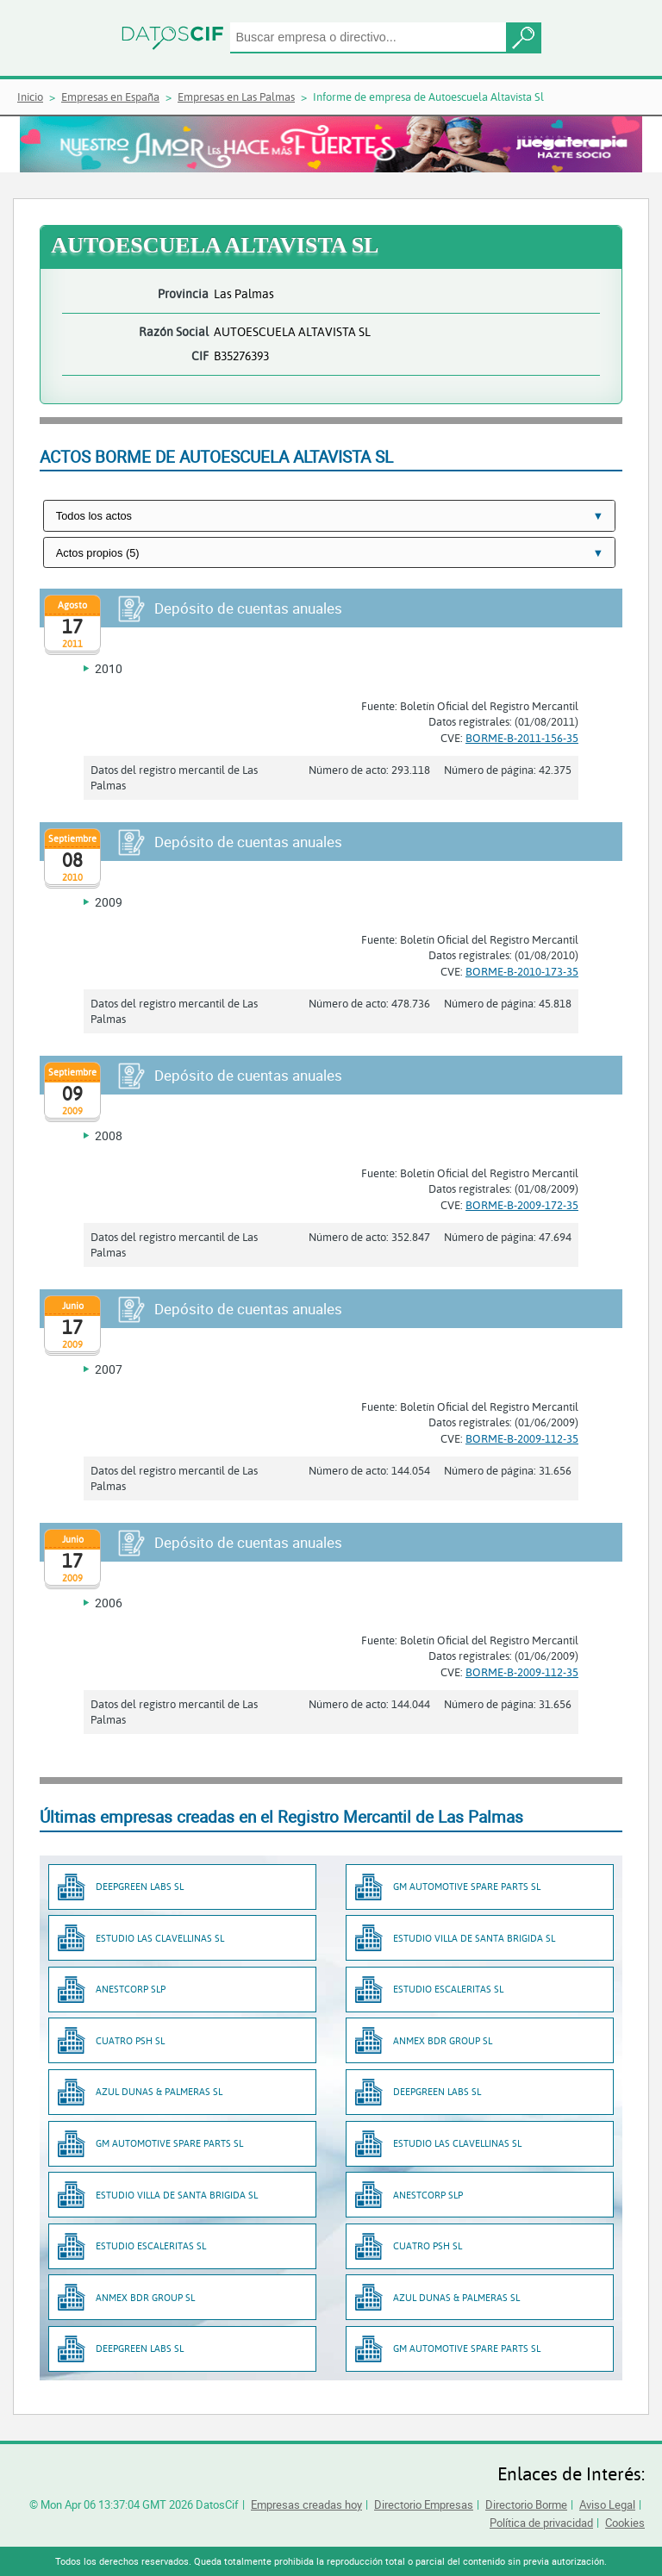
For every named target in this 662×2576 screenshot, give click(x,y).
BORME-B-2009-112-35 (521, 1438)
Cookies (625, 2522)
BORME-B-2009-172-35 (521, 1205)
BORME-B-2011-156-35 (521, 738)
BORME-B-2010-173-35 (521, 971)
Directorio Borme (526, 2504)
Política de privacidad (541, 2522)
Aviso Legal (607, 2504)
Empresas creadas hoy (306, 2504)
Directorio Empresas (423, 2504)
